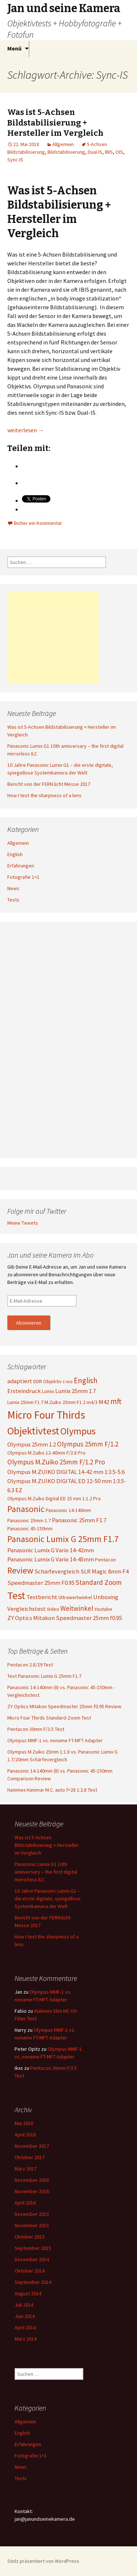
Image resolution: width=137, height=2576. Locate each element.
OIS (119, 152)
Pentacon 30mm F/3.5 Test (35, 1729)
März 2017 (26, 2168)
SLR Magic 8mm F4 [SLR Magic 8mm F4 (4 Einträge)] (104, 1571)
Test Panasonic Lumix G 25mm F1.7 (44, 1676)
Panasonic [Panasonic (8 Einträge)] (26, 1509)
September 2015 (33, 2248)
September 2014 (33, 2282)
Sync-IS (15, 159)
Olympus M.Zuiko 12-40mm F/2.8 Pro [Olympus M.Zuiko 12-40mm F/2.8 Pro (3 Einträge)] (46, 1452)
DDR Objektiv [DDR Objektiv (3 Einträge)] (47, 1381)
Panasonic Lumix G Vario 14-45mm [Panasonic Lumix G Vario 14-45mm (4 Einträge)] (50, 1559)
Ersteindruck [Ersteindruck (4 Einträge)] (24, 1391)
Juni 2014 (25, 2316)
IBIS (109, 152)
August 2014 (28, 2293)
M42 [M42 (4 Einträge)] (104, 1402)
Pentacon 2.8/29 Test (30, 1664)
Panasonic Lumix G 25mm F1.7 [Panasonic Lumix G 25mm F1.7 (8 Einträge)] (63, 1539)
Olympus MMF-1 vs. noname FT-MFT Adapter (55, 1740)
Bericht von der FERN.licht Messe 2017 (48, 784)
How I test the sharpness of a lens (44, 795)
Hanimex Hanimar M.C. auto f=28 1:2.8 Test (52, 1790)
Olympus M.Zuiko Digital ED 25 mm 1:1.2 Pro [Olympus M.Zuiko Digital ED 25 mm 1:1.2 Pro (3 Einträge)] (54, 1498)
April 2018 (25, 2134)
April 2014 (25, 2327)
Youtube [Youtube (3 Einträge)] (103, 1609)
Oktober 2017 (30, 2157)
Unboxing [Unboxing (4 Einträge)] (105, 1597)
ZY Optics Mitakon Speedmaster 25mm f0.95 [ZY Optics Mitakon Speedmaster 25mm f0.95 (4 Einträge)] (64, 1618)
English (15, 854)
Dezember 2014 (32, 2259)
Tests (13, 899)
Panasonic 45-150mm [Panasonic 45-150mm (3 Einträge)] (30, 1528)
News (13, 888)
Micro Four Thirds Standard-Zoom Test (49, 1717)
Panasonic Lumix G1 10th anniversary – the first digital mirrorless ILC (46, 1872)
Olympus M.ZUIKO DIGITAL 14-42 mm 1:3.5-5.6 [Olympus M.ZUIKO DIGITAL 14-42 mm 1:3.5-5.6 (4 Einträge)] (66, 1472)
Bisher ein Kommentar (38, 523)
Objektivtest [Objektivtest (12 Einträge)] (33, 1430)
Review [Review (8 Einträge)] (20, 1570)
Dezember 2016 (32, 2180)
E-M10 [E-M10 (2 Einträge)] (68, 1382)
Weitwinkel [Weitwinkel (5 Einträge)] (76, 1608)
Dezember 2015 (32, 2214)
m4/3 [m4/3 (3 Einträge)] (92, 1402)
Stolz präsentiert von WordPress (43, 2561)
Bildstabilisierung (66, 152)
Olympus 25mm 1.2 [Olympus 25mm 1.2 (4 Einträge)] (31, 1444)
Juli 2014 (24, 2304)
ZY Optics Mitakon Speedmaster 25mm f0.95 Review (64, 1706)
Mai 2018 (24, 2123)
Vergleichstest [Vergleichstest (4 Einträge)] (26, 1609)
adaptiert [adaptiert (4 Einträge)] (19, 1381)
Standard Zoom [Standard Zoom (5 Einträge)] (99, 1582)
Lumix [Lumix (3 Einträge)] (48, 1391)
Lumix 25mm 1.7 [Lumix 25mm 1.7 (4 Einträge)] (75, 1391)
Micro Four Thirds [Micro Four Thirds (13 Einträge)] (46, 1415)
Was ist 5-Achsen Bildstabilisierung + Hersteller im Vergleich (55, 122)
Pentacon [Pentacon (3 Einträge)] (105, 1559)
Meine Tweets (22, 1223)
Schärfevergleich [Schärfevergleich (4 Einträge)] (56, 1571)
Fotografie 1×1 (23, 877)
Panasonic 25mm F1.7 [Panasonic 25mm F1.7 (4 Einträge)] (79, 1520)
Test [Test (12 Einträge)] (16, 1595)
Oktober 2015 (30, 2236)
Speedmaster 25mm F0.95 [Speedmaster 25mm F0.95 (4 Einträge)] (41, 1583)
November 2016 (32, 2191)
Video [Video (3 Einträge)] (53, 1609)
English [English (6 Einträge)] (86, 1380)
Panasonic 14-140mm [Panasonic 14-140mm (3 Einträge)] (68, 1510)
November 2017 (32, 2146)
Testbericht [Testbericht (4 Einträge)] (41, 1597)
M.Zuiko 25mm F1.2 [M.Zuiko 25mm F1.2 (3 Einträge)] (65, 1402)
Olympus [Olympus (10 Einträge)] (78, 1431)
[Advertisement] (53, 637)
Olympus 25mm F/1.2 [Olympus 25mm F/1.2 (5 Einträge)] (87, 1444)
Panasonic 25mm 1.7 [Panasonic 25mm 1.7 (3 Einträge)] (29, 1520)
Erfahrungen (20, 865)
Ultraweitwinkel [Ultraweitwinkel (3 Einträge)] (75, 1597)
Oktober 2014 (30, 2270)
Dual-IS (95, 152)
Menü (14, 48)
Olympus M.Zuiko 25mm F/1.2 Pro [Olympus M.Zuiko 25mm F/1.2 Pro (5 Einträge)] (56, 1461)
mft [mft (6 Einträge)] (115, 1401)
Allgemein (63, 144)
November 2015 (32, 2225)
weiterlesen (25, 430)
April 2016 (25, 2202)
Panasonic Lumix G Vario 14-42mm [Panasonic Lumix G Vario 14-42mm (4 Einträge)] (50, 1550)
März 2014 (26, 2339)
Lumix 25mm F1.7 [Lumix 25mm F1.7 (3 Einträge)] (25, 1402)
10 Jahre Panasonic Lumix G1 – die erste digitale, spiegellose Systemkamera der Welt (48, 1898)
